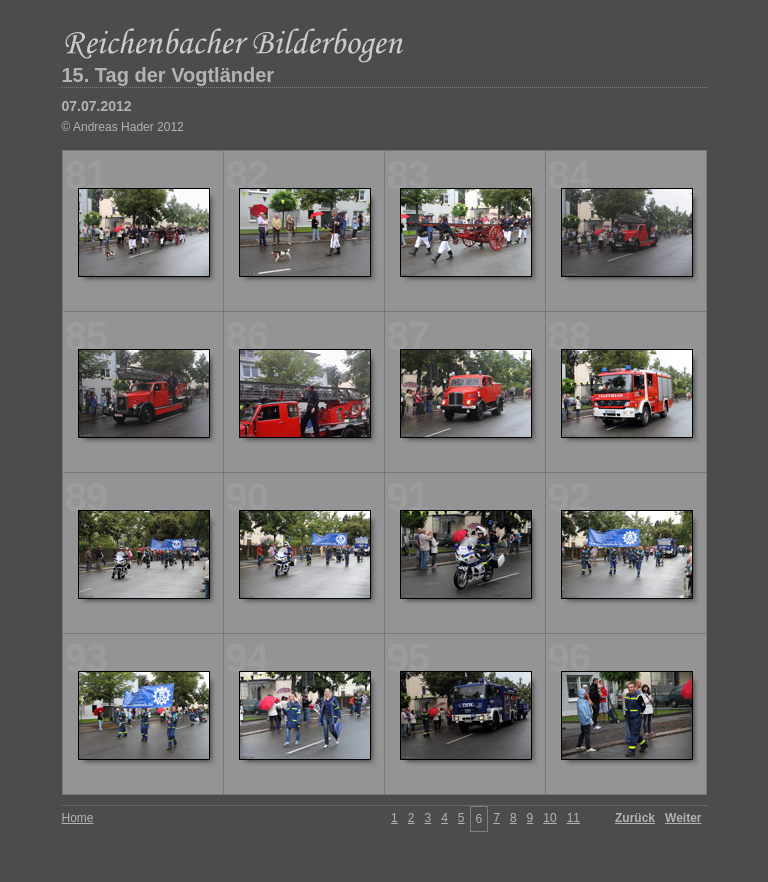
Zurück (635, 818)
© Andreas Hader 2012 (123, 127)
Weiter (683, 818)
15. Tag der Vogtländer (168, 75)
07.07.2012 (97, 106)
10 (549, 818)
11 (573, 818)
